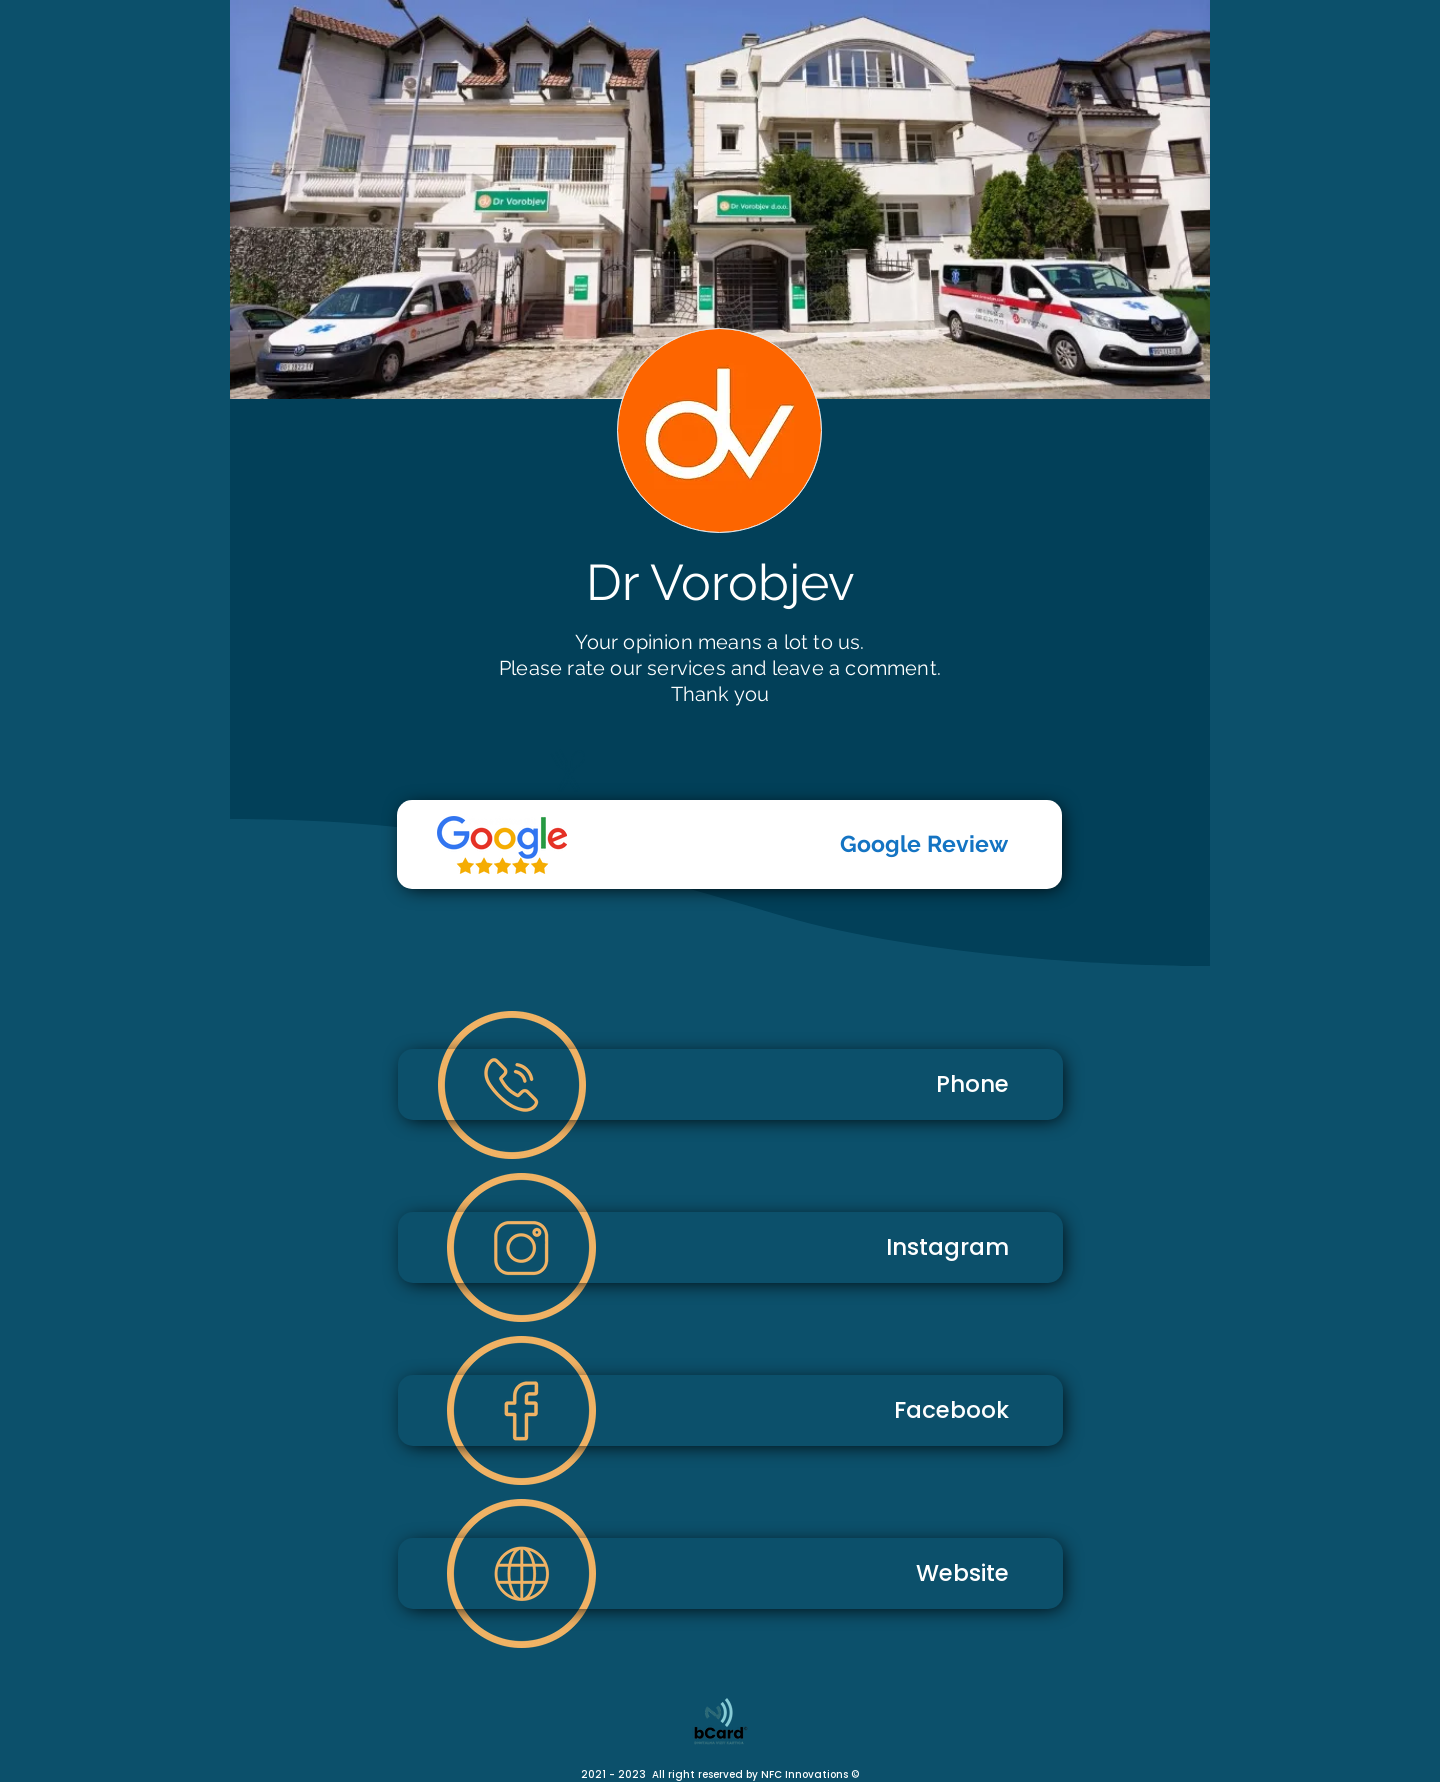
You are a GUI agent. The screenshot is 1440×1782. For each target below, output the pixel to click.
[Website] (730, 1573)
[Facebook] (730, 1410)
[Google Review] (729, 844)
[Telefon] (502, 845)
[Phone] (730, 1084)
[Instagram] (730, 1247)
